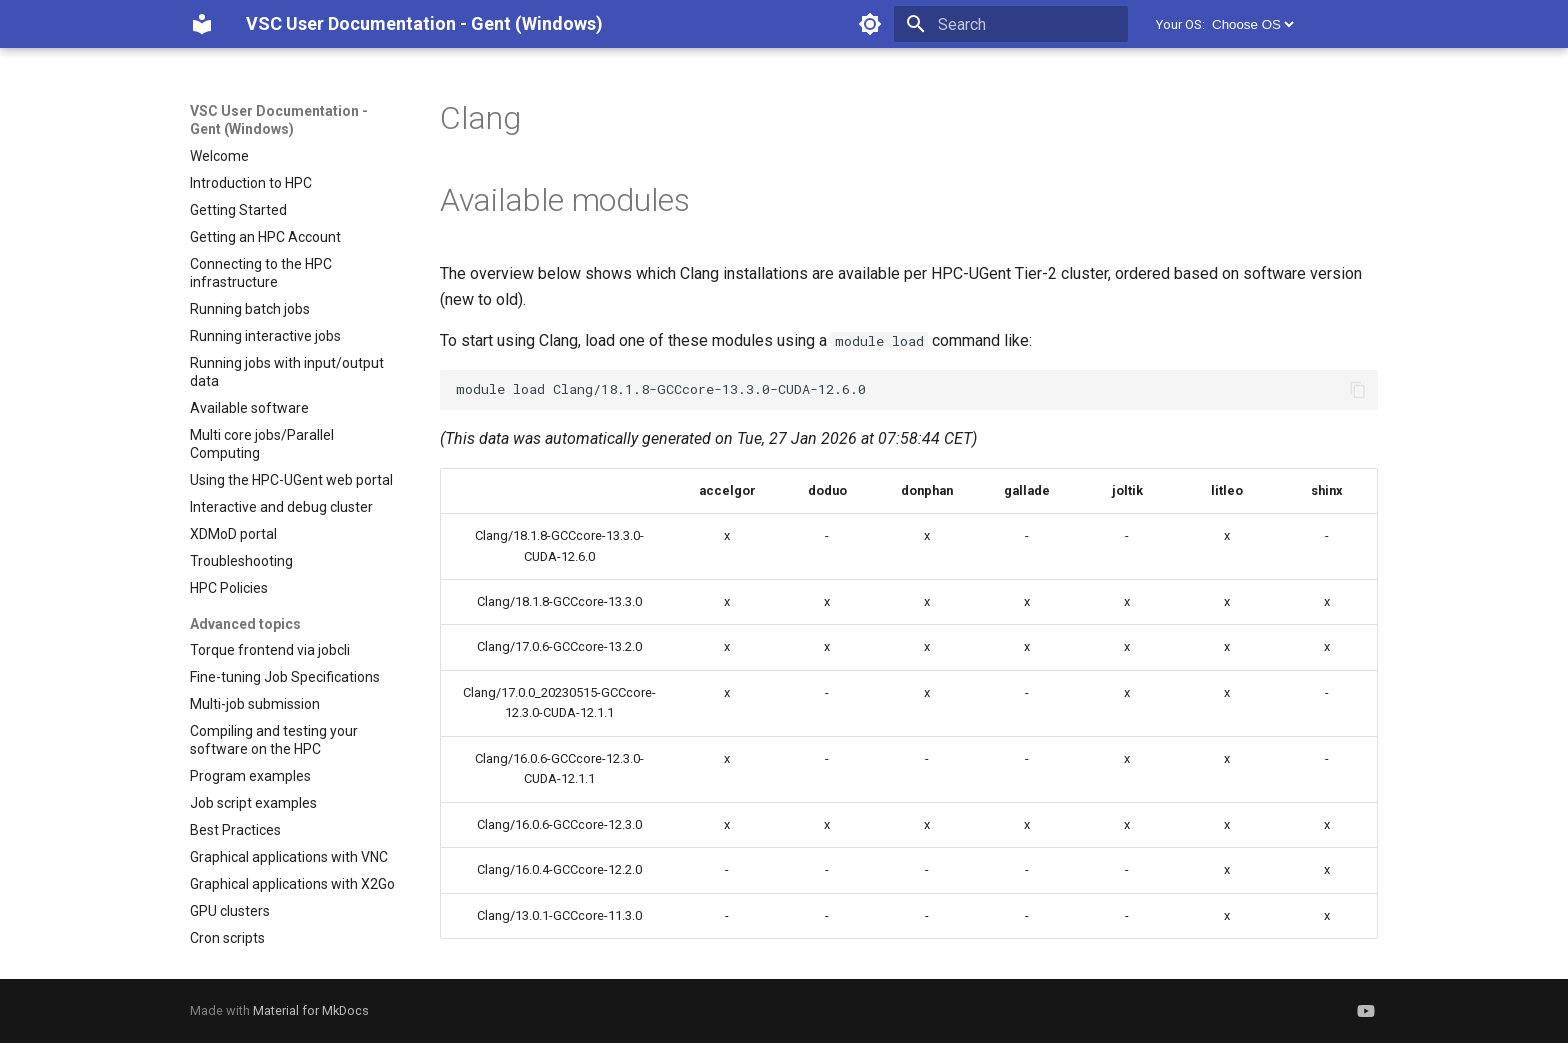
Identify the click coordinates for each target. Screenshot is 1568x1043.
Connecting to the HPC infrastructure (261, 273)
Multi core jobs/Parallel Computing (262, 444)
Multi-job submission (255, 704)
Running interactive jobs (265, 336)
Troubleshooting (241, 561)
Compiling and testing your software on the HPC (274, 740)
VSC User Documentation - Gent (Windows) (279, 120)
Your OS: (1180, 24)
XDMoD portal (233, 534)
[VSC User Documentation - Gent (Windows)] (202, 24)
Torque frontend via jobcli (270, 650)
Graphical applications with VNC (289, 857)
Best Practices (235, 830)
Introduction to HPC (251, 183)
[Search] (1011, 24)
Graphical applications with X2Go (292, 884)
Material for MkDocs (311, 1010)
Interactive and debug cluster (281, 507)
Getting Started (238, 210)
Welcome (219, 156)
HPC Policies (229, 588)
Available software (249, 408)
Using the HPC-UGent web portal (291, 480)
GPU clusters (230, 911)
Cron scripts (227, 938)
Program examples (250, 776)
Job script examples (253, 803)
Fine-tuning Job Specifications (285, 677)
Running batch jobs (250, 309)
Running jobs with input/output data (287, 372)
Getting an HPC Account (265, 237)
